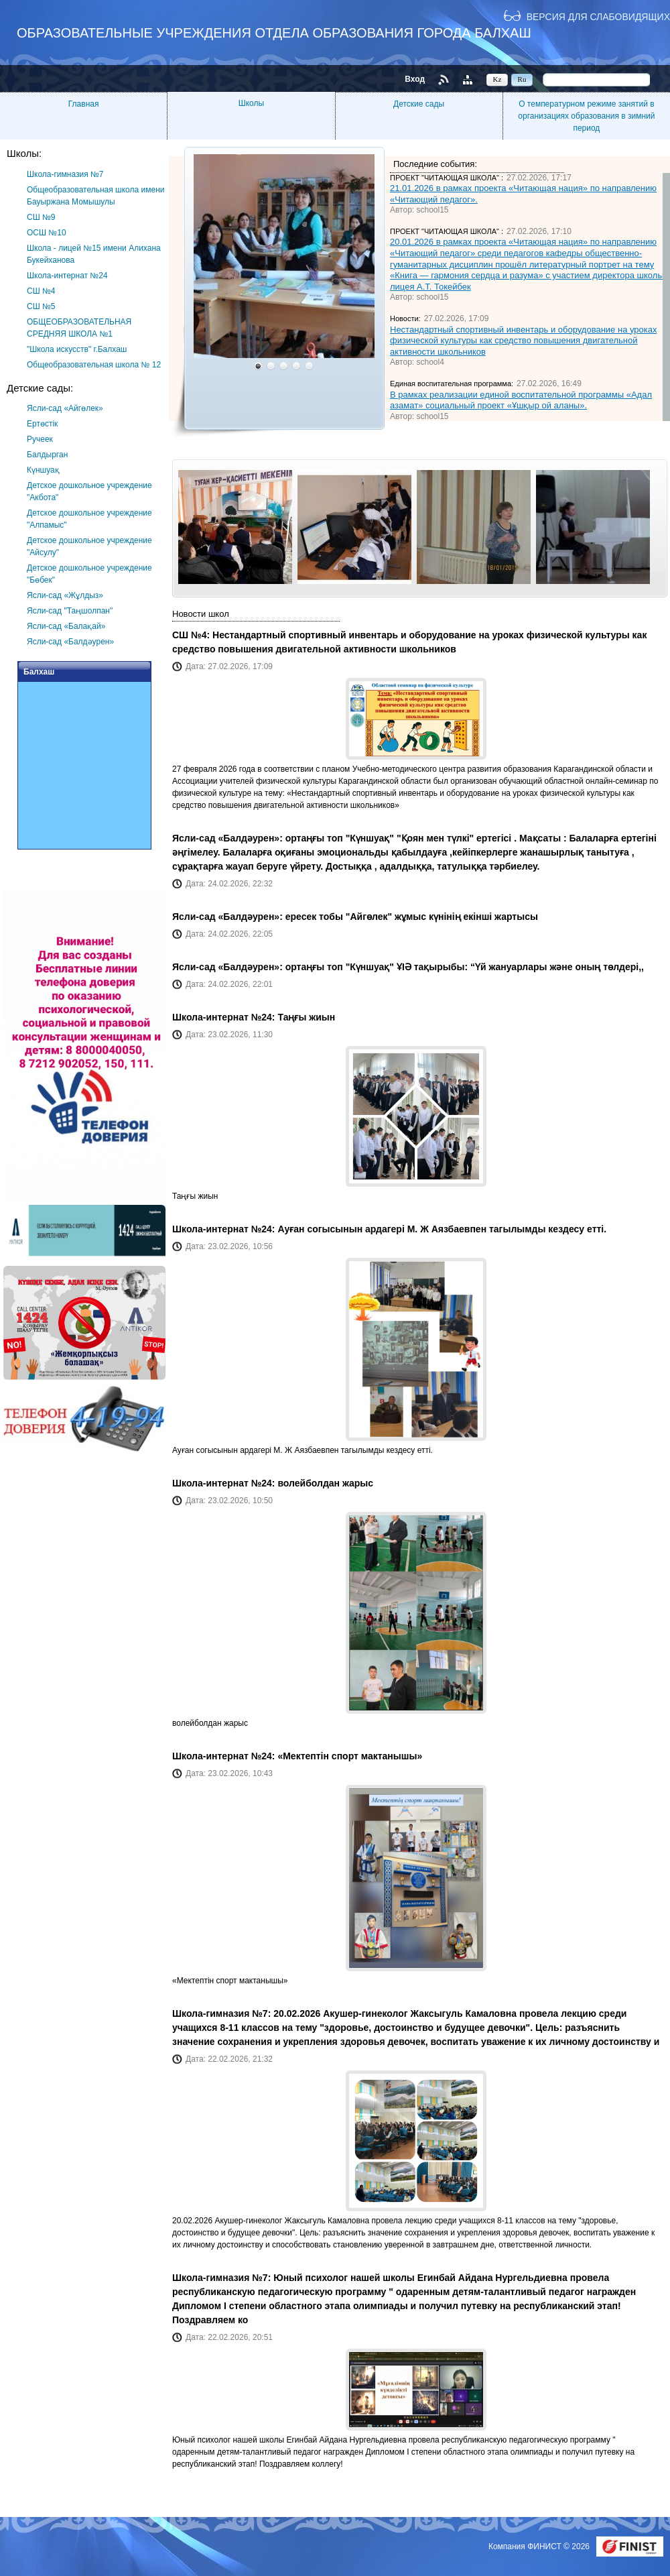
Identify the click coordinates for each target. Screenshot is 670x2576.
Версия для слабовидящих (598, 16)
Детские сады (418, 104)
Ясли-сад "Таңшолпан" (70, 611)
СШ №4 (41, 291)
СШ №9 (41, 217)
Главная (83, 104)
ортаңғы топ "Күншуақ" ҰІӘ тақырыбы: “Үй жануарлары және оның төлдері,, (464, 966)
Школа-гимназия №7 (65, 174)
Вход (415, 79)
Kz (497, 79)
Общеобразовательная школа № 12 (94, 364)
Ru (522, 79)
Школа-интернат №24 (67, 275)
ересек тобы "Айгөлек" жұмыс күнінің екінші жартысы (411, 916)
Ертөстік (42, 423)
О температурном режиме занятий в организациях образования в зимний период (586, 116)
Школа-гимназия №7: (222, 2013)
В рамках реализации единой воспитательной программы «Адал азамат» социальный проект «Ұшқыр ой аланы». (521, 400)
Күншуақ (43, 470)
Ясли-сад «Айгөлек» (65, 408)
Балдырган (47, 454)
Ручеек (40, 439)
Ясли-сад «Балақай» (66, 626)
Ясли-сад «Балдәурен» (70, 641)
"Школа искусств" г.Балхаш (77, 349)
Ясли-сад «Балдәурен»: (228, 838)
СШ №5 (41, 306)
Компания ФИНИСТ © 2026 (540, 2546)
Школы (251, 103)
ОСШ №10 (46, 232)
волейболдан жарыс (325, 1483)
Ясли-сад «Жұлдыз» (65, 595)
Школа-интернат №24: (224, 1017)
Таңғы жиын (306, 1017)
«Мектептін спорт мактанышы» (349, 1756)
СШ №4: (192, 635)
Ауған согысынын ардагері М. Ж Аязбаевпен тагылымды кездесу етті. (441, 1229)
